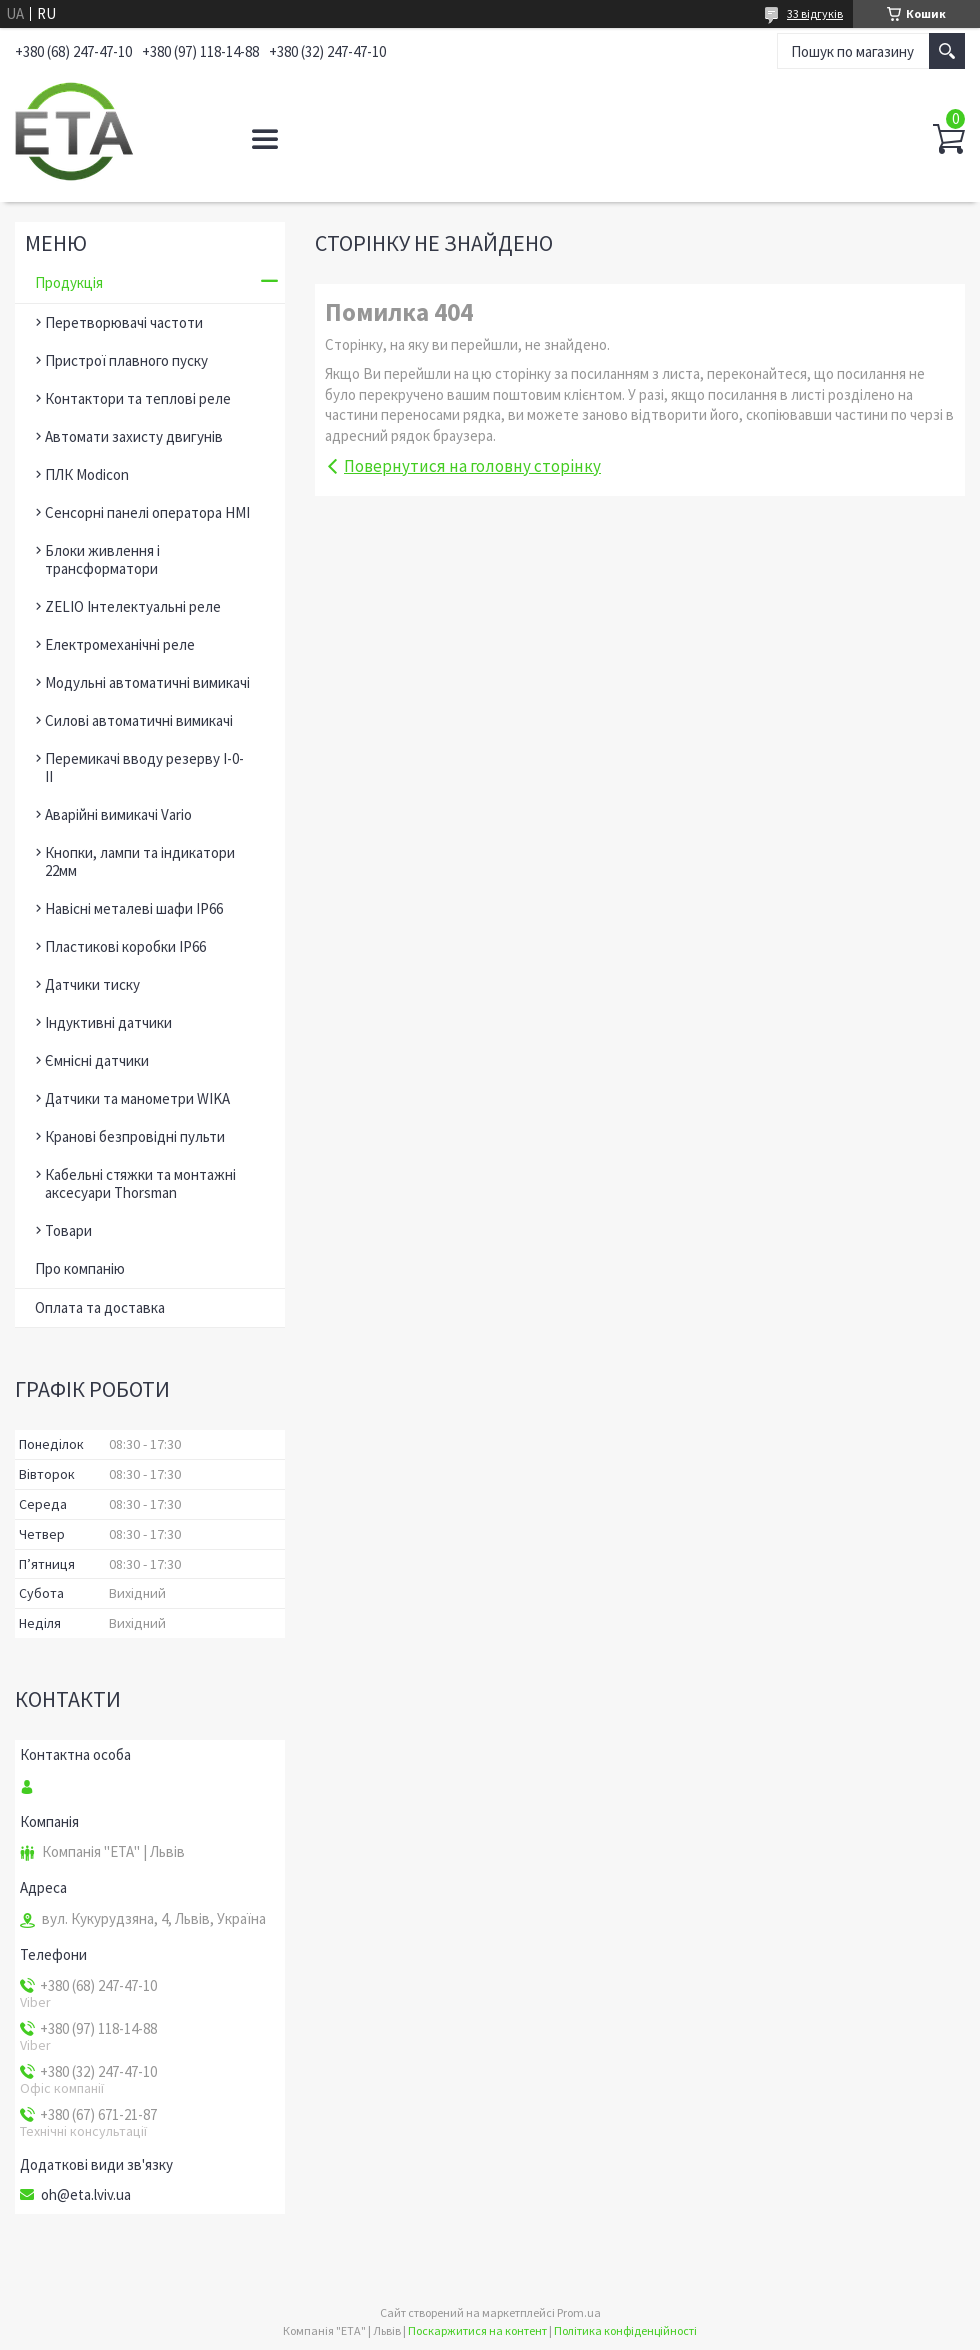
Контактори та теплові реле (138, 398)
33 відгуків (815, 13)
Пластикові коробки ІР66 (125, 946)
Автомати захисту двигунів (134, 436)
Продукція (69, 282)
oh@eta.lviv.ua (86, 2195)
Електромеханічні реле (120, 644)
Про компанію (80, 1268)
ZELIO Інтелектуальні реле (133, 606)
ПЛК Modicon (87, 474)
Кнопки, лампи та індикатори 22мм (140, 861)
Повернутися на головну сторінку (472, 466)
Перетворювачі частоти (124, 322)
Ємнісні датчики (97, 1060)
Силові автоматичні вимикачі (139, 720)
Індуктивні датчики (108, 1022)
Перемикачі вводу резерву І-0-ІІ (144, 767)
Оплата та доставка (100, 1307)
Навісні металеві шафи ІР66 (134, 908)
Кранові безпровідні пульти (135, 1136)
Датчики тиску (92, 984)
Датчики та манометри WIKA (137, 1098)
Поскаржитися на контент (477, 2330)
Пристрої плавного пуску (126, 360)
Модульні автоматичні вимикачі (147, 682)
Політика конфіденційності (625, 2330)
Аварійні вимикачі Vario (118, 814)
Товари (68, 1230)
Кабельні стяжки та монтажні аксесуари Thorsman (140, 1183)
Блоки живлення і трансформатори (102, 559)
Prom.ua (579, 2312)
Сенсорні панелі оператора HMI (147, 512)
